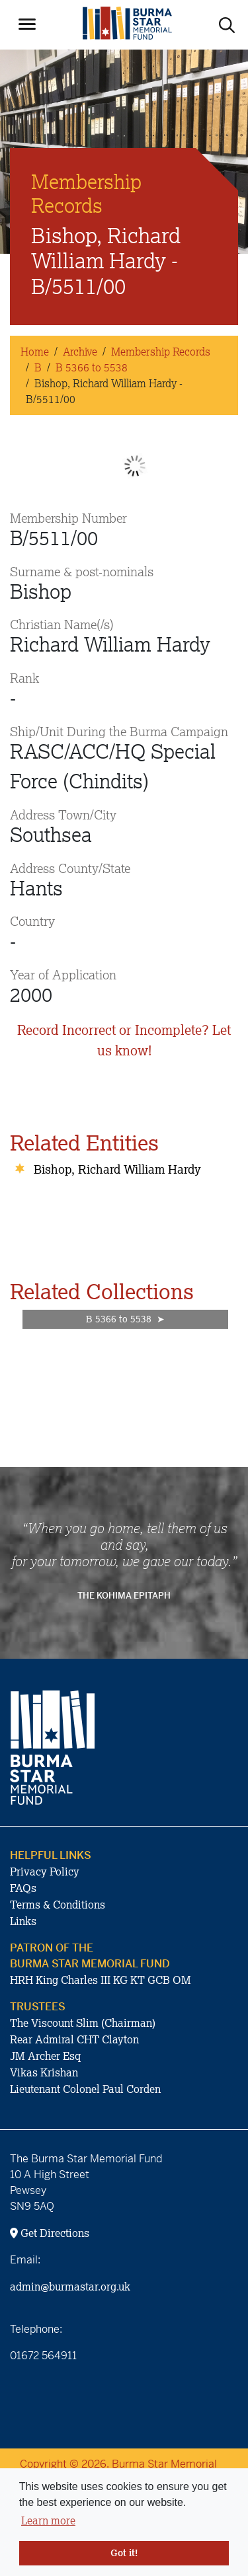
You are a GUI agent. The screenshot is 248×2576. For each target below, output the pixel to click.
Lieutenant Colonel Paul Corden (85, 2089)
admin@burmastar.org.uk (70, 2286)
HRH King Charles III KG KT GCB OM (100, 1980)
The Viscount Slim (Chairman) (82, 2023)
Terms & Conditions (57, 1904)
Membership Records (160, 351)
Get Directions (49, 2233)
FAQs (23, 1888)
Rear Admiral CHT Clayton (74, 2039)
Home (35, 351)
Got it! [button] (124, 2552)
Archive (80, 351)
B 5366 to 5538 (92, 367)
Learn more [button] (48, 2520)
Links (23, 1921)
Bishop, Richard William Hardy (117, 1169)
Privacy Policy (44, 1871)
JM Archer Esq (45, 2056)
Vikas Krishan (44, 2072)
